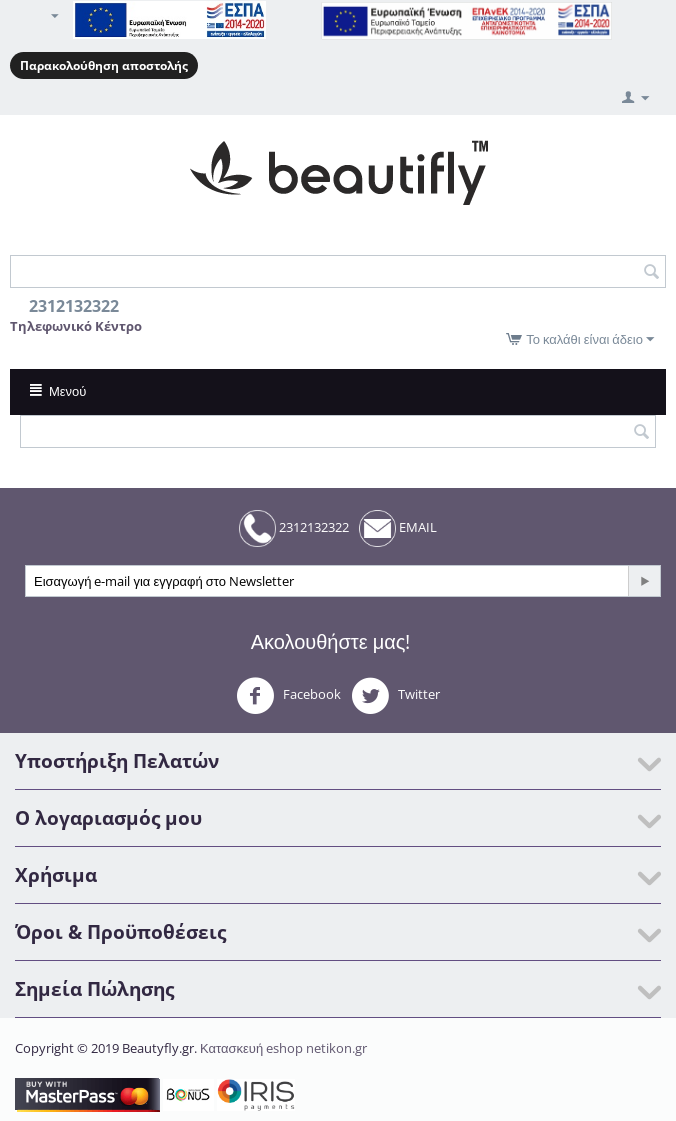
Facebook (288, 696)
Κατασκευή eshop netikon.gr (283, 1048)
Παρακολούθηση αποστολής (104, 65)
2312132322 (294, 528)
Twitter (395, 696)
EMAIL (398, 528)
